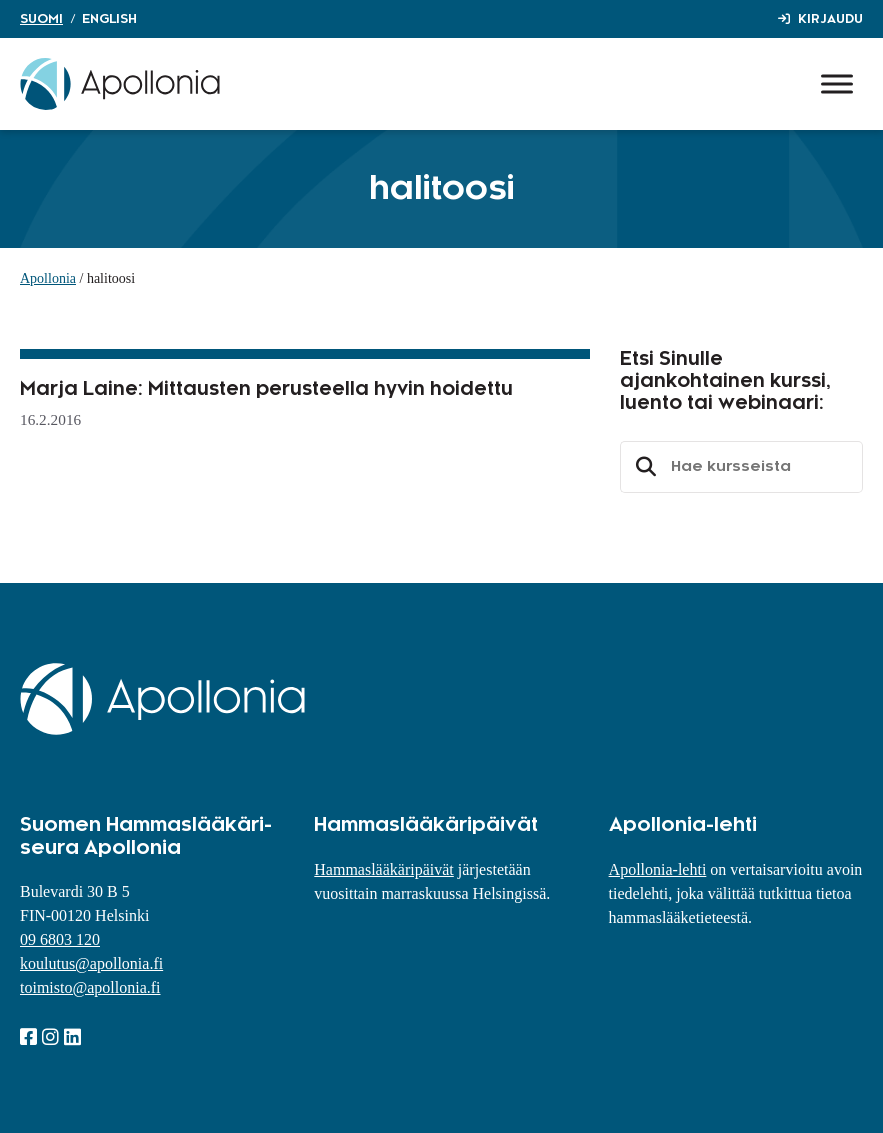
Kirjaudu (830, 19)
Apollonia (48, 278)
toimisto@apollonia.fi (90, 987)
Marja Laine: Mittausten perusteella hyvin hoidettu (266, 389)
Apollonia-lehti (658, 869)
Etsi (643, 467)
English (109, 19)
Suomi (41, 19)
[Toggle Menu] (837, 83)
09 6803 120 (60, 939)
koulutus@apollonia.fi (91, 963)
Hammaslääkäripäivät (384, 869)
